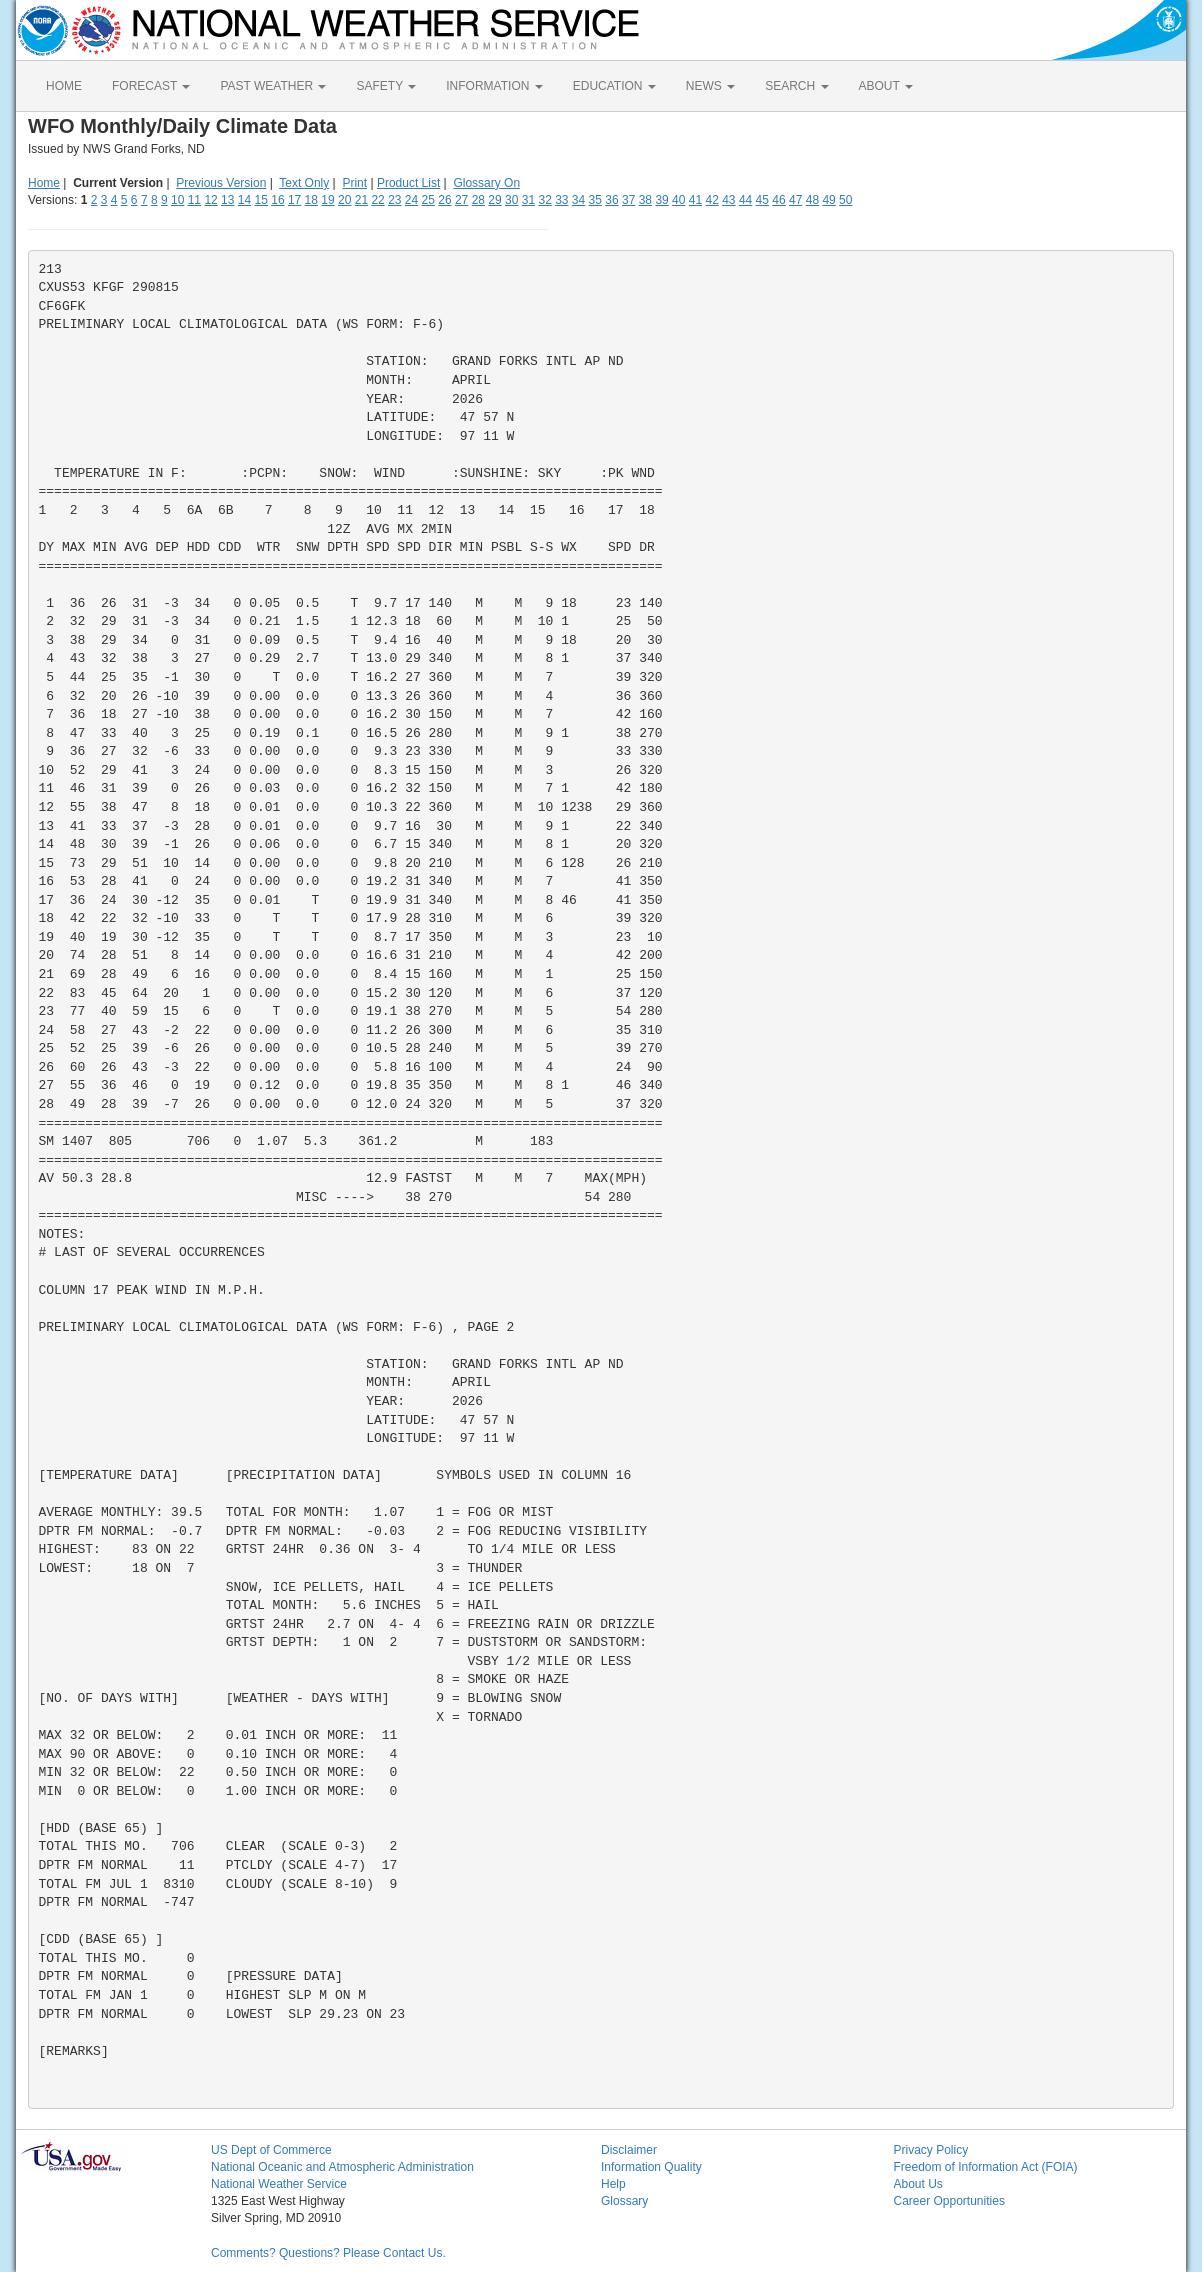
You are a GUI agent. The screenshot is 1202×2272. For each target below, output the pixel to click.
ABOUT (886, 86)
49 (828, 200)
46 (778, 200)
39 (661, 200)
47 (795, 200)
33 (561, 200)
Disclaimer (629, 2150)
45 (762, 200)
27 (461, 200)
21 (361, 200)
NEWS (710, 86)
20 (344, 200)
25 (428, 200)
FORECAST (151, 86)
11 (194, 200)
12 (210, 200)
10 (177, 200)
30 (511, 200)
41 (695, 200)
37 (628, 200)
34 (578, 200)
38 (645, 200)
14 (244, 200)
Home (44, 183)
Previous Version (221, 183)
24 (411, 200)
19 (327, 200)
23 (394, 200)
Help (613, 2184)
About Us (918, 2184)
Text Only (304, 183)
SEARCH (796, 86)
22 (377, 200)
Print (354, 183)
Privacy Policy (931, 2150)
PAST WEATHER (273, 86)
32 (544, 200)
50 (845, 200)
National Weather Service (279, 2184)
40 (678, 200)
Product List (408, 183)
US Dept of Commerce (271, 2150)
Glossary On (486, 183)
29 (494, 200)
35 (595, 200)
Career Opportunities (949, 2201)
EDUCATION (614, 86)
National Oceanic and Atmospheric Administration (342, 2167)
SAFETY (386, 86)
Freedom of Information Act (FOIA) (986, 2167)
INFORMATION (494, 86)
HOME (64, 86)
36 (611, 200)
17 (294, 200)
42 (711, 200)
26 (444, 200)
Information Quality (651, 2167)
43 (728, 200)
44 (745, 200)
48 (812, 200)
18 (311, 200)
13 (227, 200)
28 (478, 200)
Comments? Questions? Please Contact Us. (328, 2253)
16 (277, 200)
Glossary (624, 2201)
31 (528, 200)
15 (261, 200)
